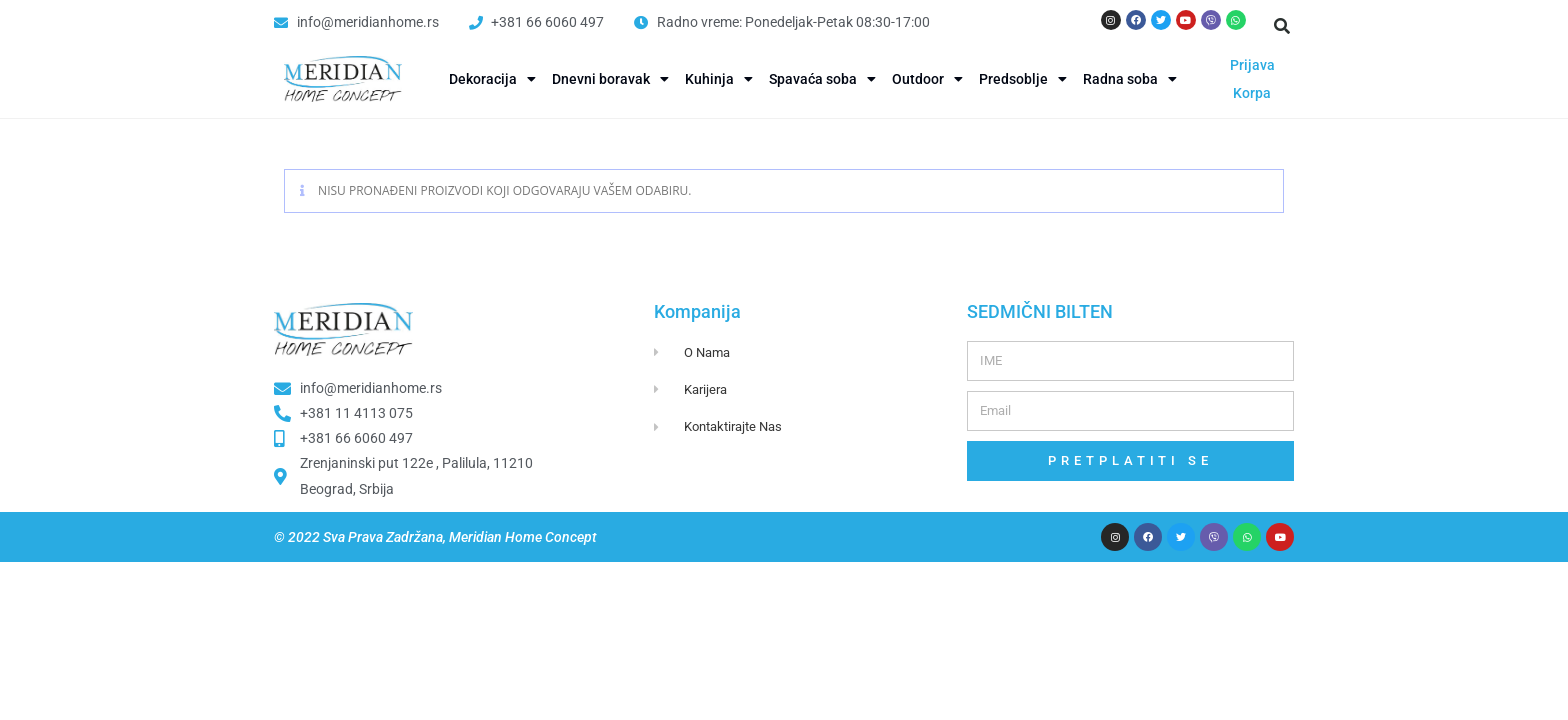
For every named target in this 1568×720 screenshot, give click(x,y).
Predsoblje (1023, 79)
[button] (1282, 26)
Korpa (1252, 93)
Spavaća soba (822, 79)
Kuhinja (719, 79)
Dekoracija (492, 79)
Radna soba (1130, 79)
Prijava (1252, 65)
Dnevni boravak (610, 79)
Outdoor (927, 79)
